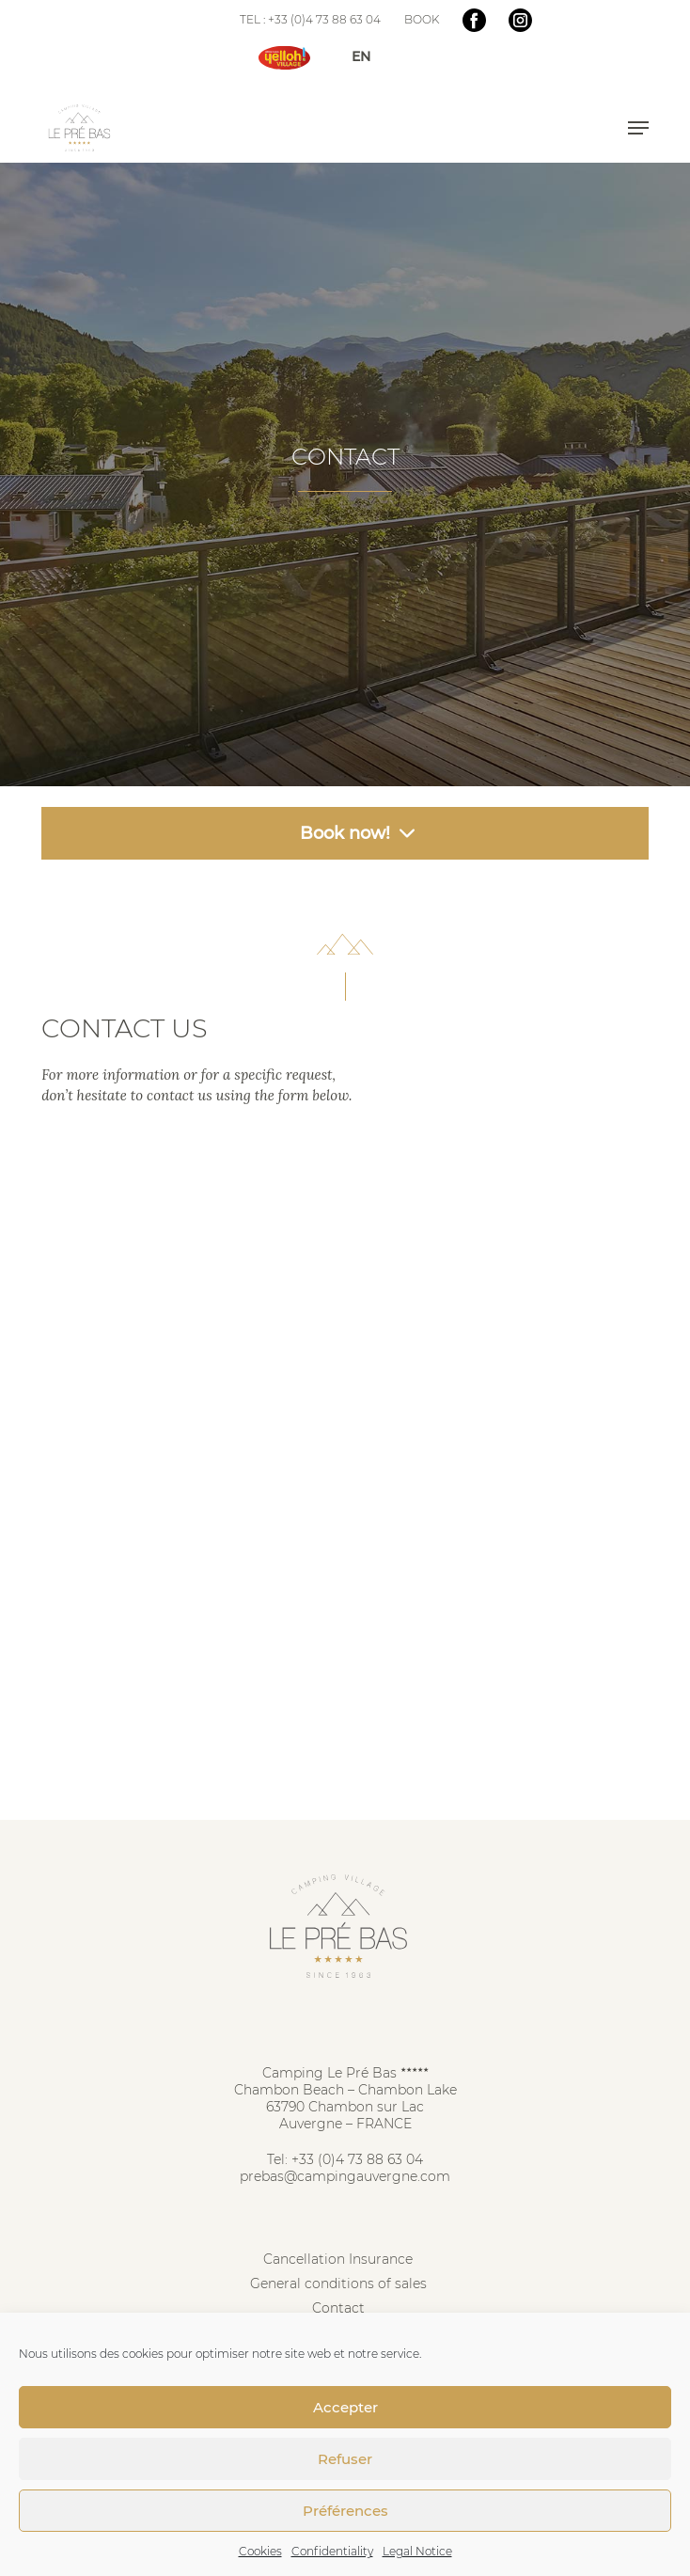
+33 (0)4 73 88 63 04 (357, 2159)
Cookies (260, 2551)
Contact (338, 2307)
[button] (638, 128)
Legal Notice (417, 2551)
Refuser (345, 2459)
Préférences (345, 2511)
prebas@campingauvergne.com (345, 2176)
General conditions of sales (338, 2283)
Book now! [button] (345, 833)
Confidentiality (332, 2551)
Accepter (345, 2407)
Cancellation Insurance (338, 2259)
